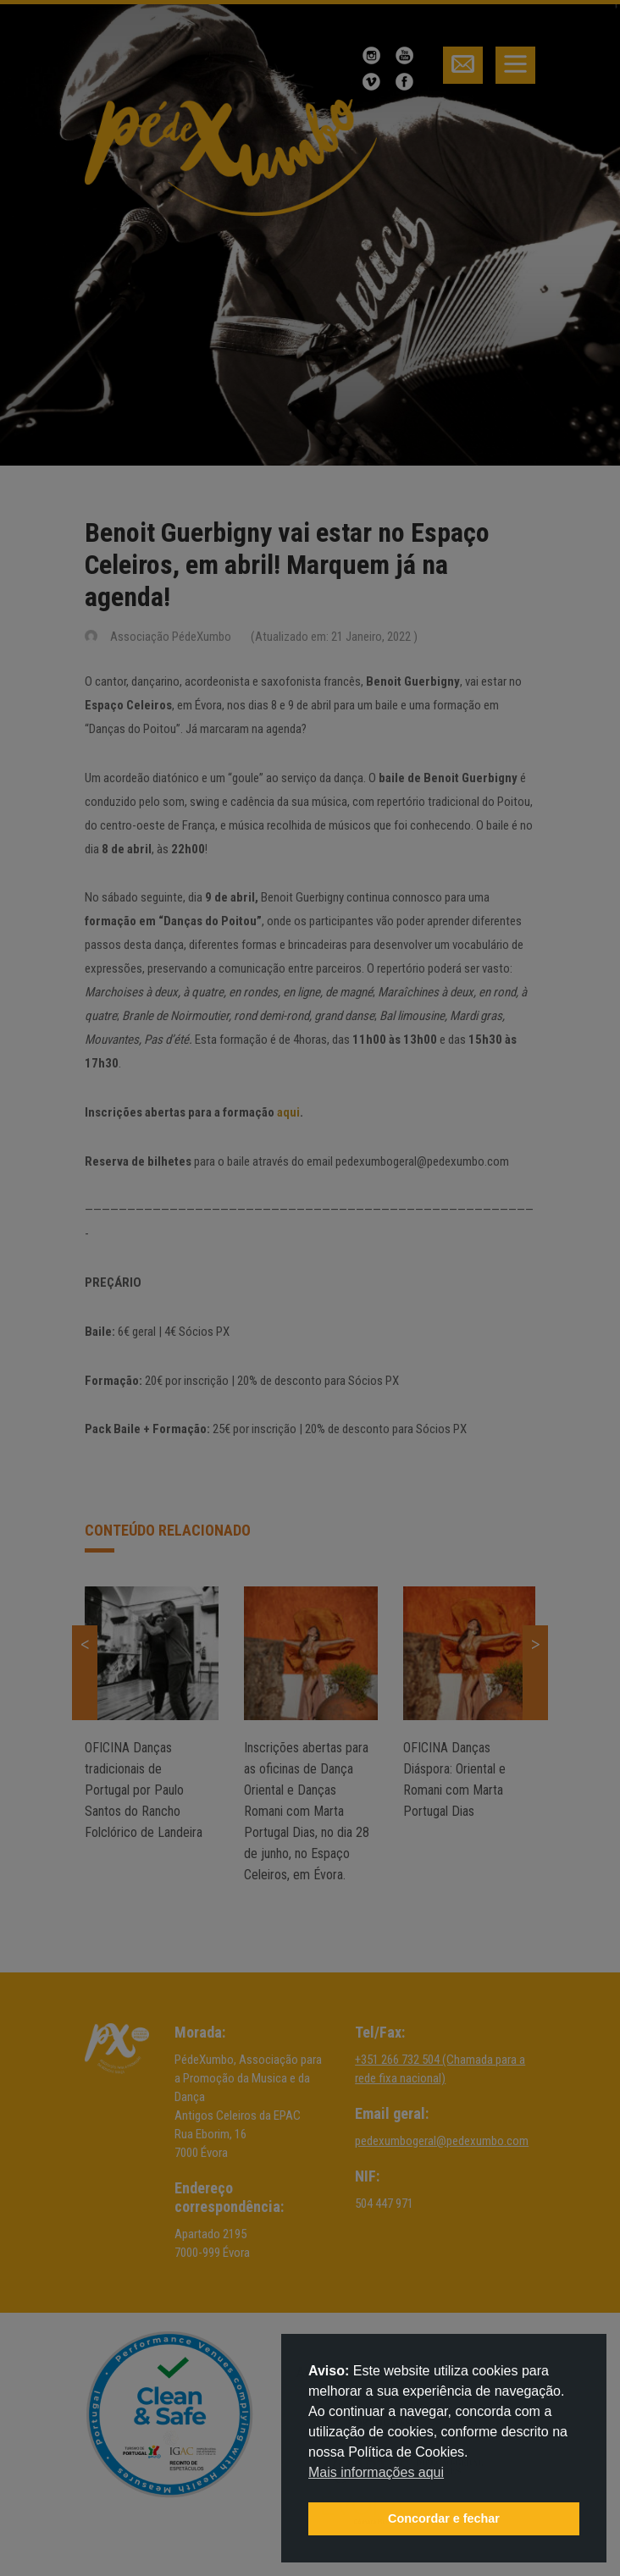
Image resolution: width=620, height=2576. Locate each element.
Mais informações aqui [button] (376, 2472)
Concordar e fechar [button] (444, 2518)
